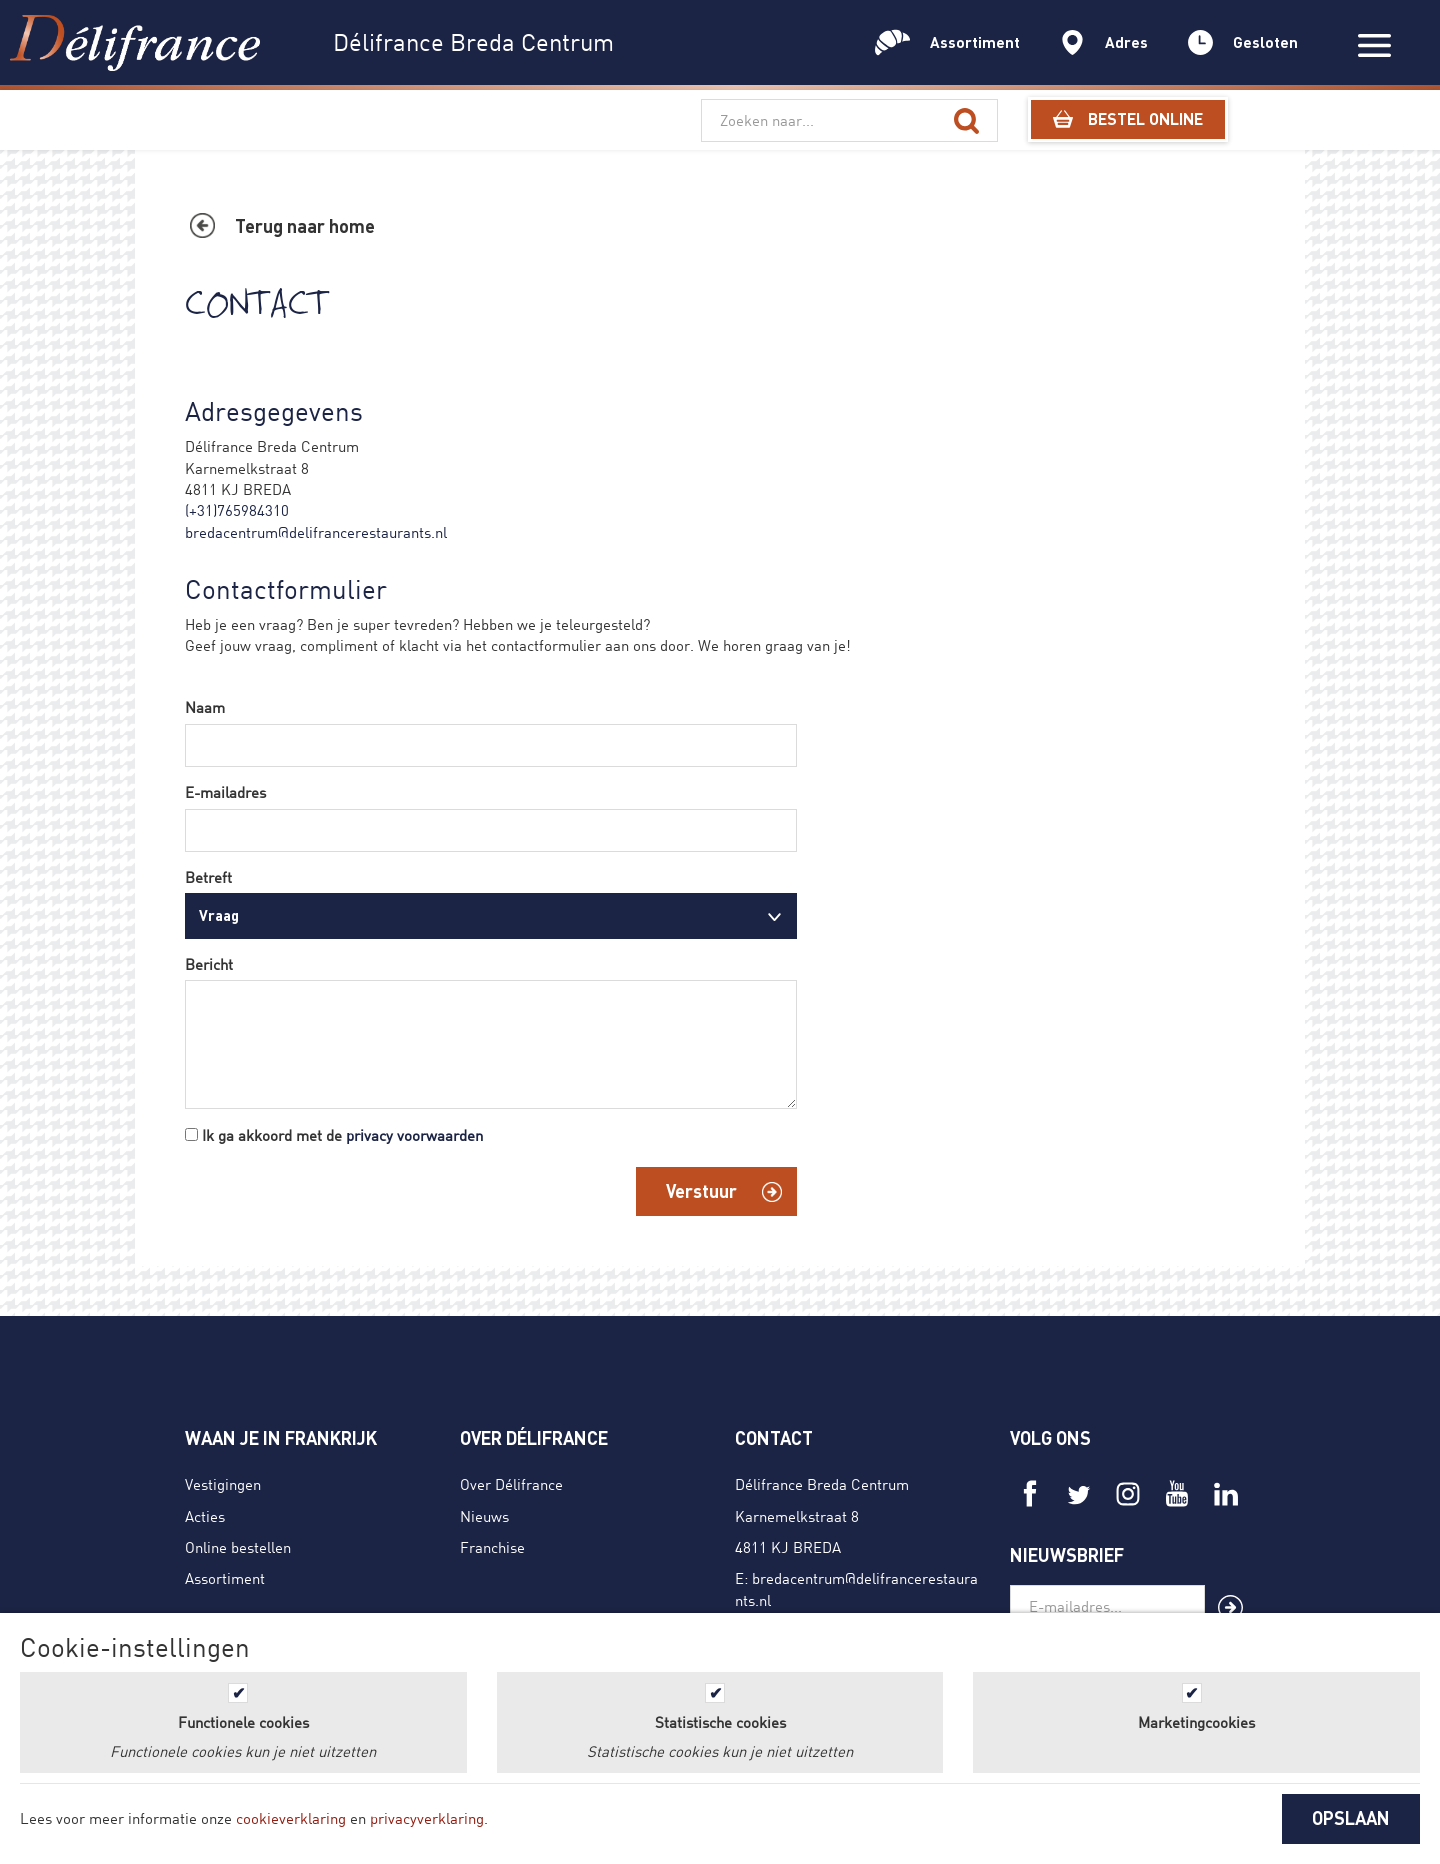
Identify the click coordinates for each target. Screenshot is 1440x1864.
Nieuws (484, 1516)
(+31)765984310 (237, 510)
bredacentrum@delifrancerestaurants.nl (316, 532)
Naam (205, 707)
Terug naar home (305, 226)
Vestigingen (223, 1484)
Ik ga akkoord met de (342, 1135)
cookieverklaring (291, 1818)
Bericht (209, 964)
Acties (205, 1516)
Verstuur (701, 1191)
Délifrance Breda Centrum (822, 1484)
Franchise (492, 1547)
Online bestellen (238, 1547)
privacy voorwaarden (414, 1135)
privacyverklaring (427, 1818)
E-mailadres (225, 792)
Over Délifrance (511, 1484)
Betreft (208, 877)
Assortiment (225, 1578)
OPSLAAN (1351, 1818)
